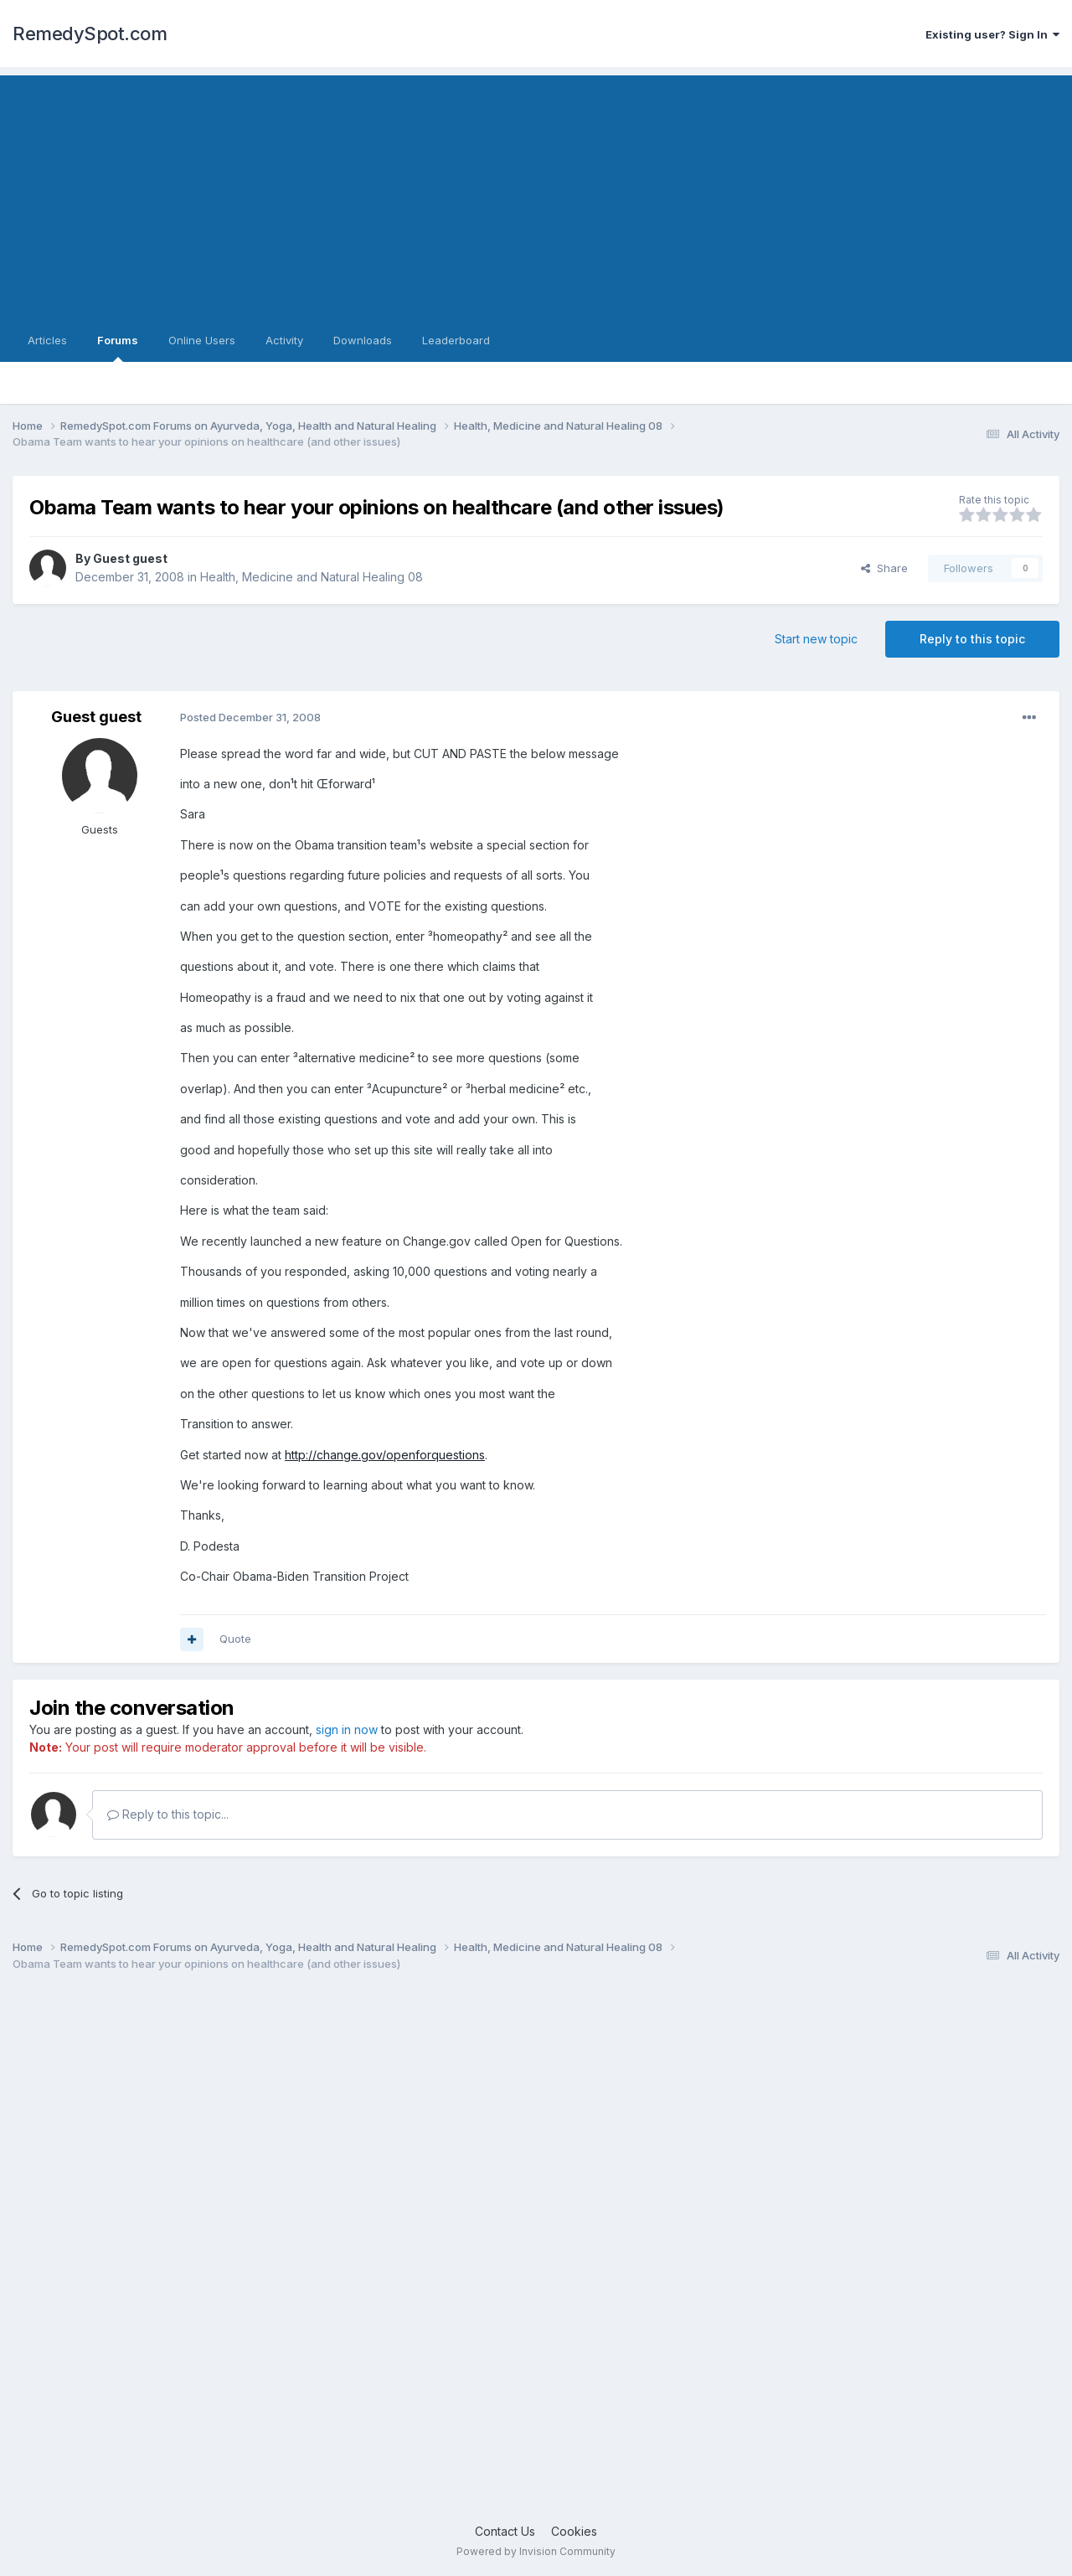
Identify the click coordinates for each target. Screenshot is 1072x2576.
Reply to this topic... (168, 1814)
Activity (284, 340)
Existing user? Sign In (992, 34)
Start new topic (816, 639)
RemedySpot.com (90, 33)
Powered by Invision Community (536, 2551)
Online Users (201, 340)
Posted (250, 717)
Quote (235, 1638)
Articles (47, 340)
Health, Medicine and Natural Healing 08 (311, 577)
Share (884, 568)
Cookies (574, 2531)
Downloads (362, 340)
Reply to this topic (972, 639)
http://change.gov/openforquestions (385, 1455)
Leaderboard (456, 340)
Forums (117, 347)
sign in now (347, 1729)
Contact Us (505, 2531)
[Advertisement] (536, 192)
